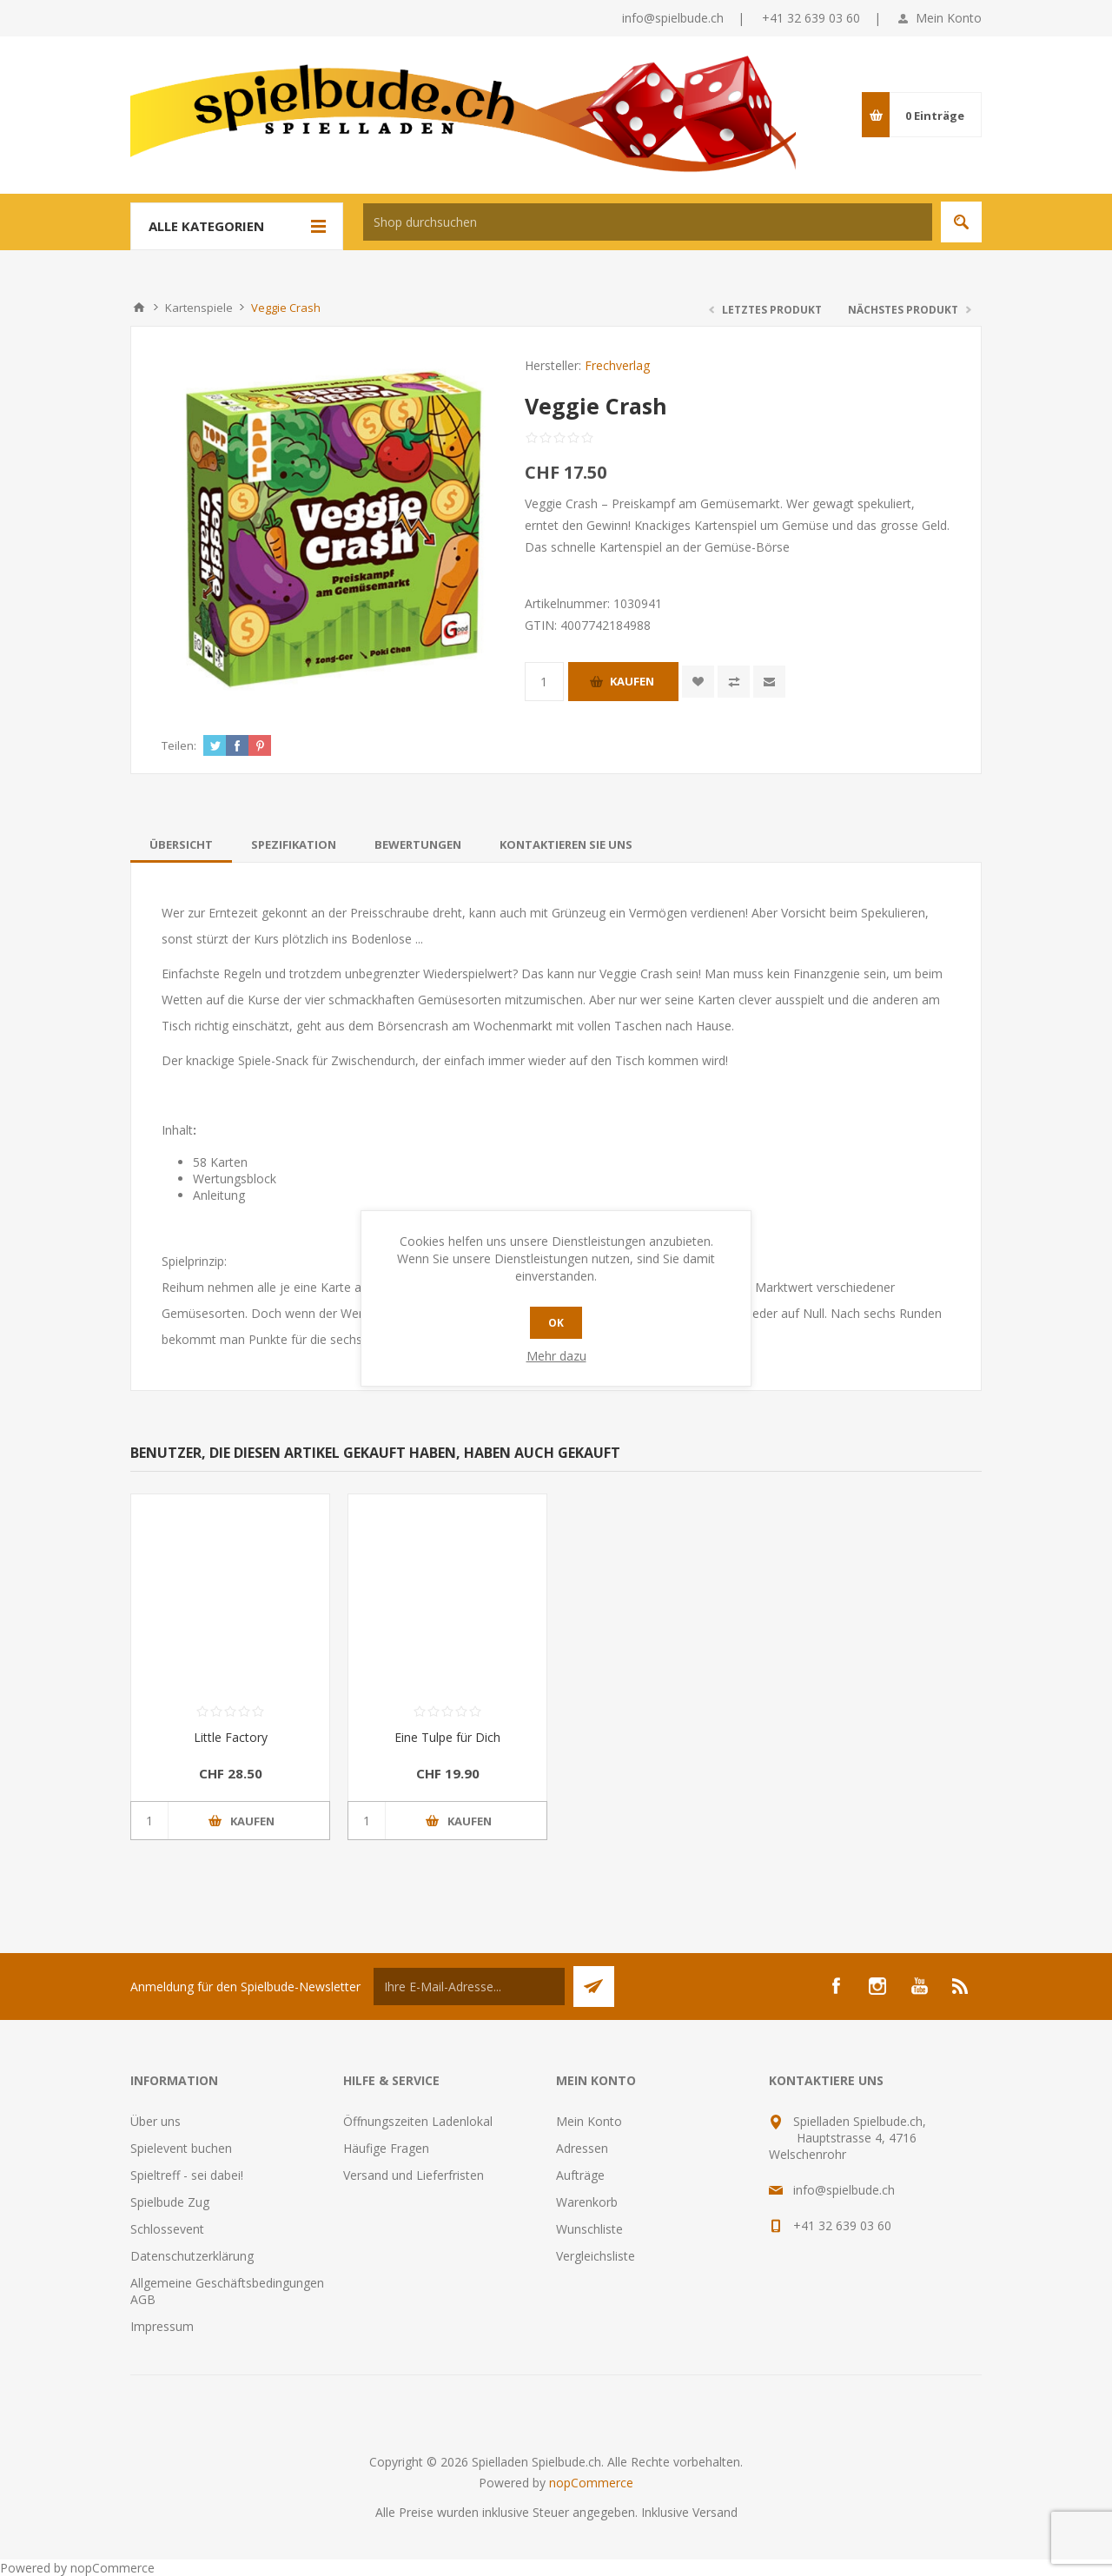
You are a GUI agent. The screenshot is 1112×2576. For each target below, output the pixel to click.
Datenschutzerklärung (192, 2256)
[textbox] (647, 222)
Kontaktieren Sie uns (566, 844)
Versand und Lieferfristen (413, 2175)
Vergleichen (734, 682)
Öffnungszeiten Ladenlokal (418, 2121)
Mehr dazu (556, 1356)
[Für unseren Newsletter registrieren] (469, 1986)
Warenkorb (587, 2202)
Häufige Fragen (386, 2148)
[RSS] (961, 1986)
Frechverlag (617, 365)
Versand (715, 2512)
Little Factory (231, 1737)
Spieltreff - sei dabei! (186, 2175)
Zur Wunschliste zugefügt (698, 682)
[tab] (181, 844)
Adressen (582, 2148)
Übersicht (181, 844)
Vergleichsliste (595, 2256)
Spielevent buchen (181, 2148)
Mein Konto (949, 18)
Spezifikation (293, 844)
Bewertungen (417, 844)
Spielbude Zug (169, 2202)
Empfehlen (769, 682)
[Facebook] (836, 1986)
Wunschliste (589, 2229)
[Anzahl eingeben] (544, 681)
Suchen (961, 222)
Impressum (162, 2326)
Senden (593, 1986)
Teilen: (179, 745)
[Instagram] (877, 1986)
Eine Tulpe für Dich (447, 1737)
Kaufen (632, 681)
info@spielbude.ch (673, 18)
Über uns (155, 2121)
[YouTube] (919, 1986)
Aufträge (580, 2175)
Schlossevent (167, 2229)
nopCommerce (591, 2482)
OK (556, 1322)
